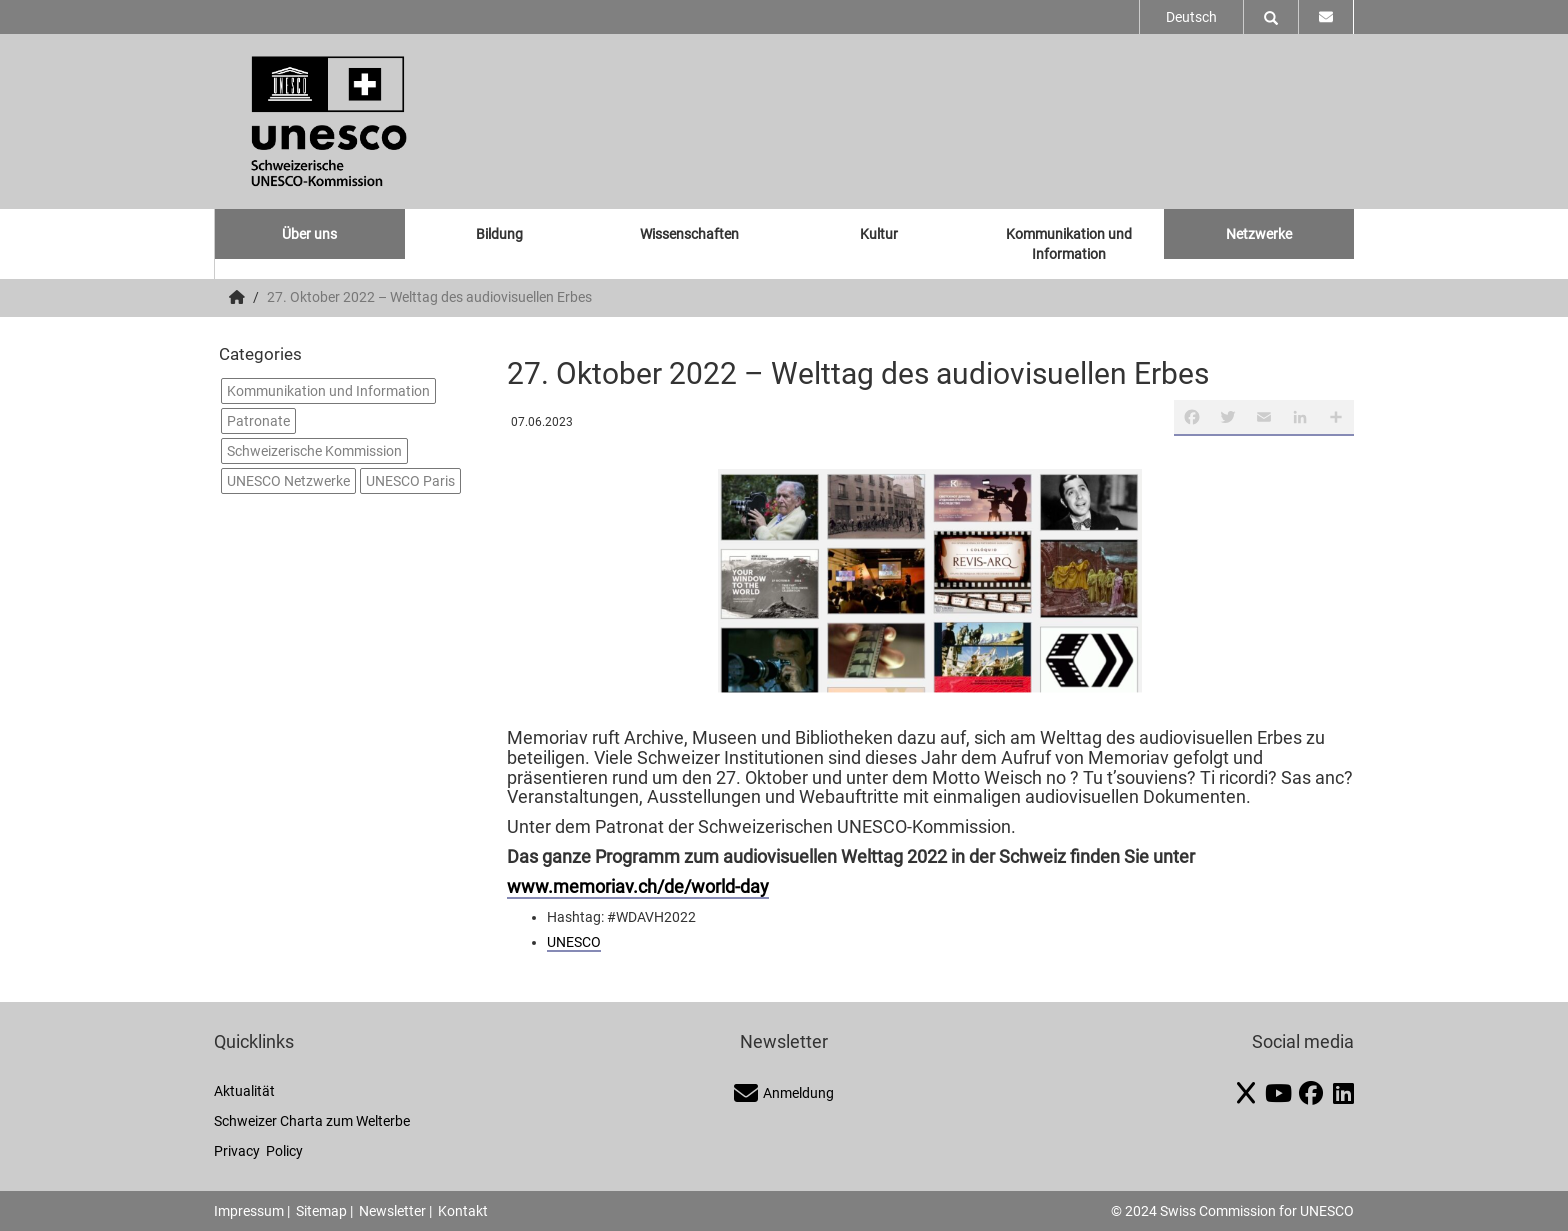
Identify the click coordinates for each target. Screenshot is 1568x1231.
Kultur (879, 234)
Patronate (258, 421)
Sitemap (321, 1211)
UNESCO (574, 942)
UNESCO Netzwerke (288, 481)
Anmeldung (784, 1093)
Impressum (249, 1211)
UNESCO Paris (410, 481)
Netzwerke (1259, 234)
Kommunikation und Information (1069, 244)
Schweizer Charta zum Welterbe (312, 1121)
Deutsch (1191, 17)
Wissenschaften (689, 234)
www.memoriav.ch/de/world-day (638, 886)
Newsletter (392, 1211)
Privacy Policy (258, 1151)
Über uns (309, 234)
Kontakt (463, 1211)
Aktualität (244, 1091)
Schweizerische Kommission (314, 451)
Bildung (499, 234)
